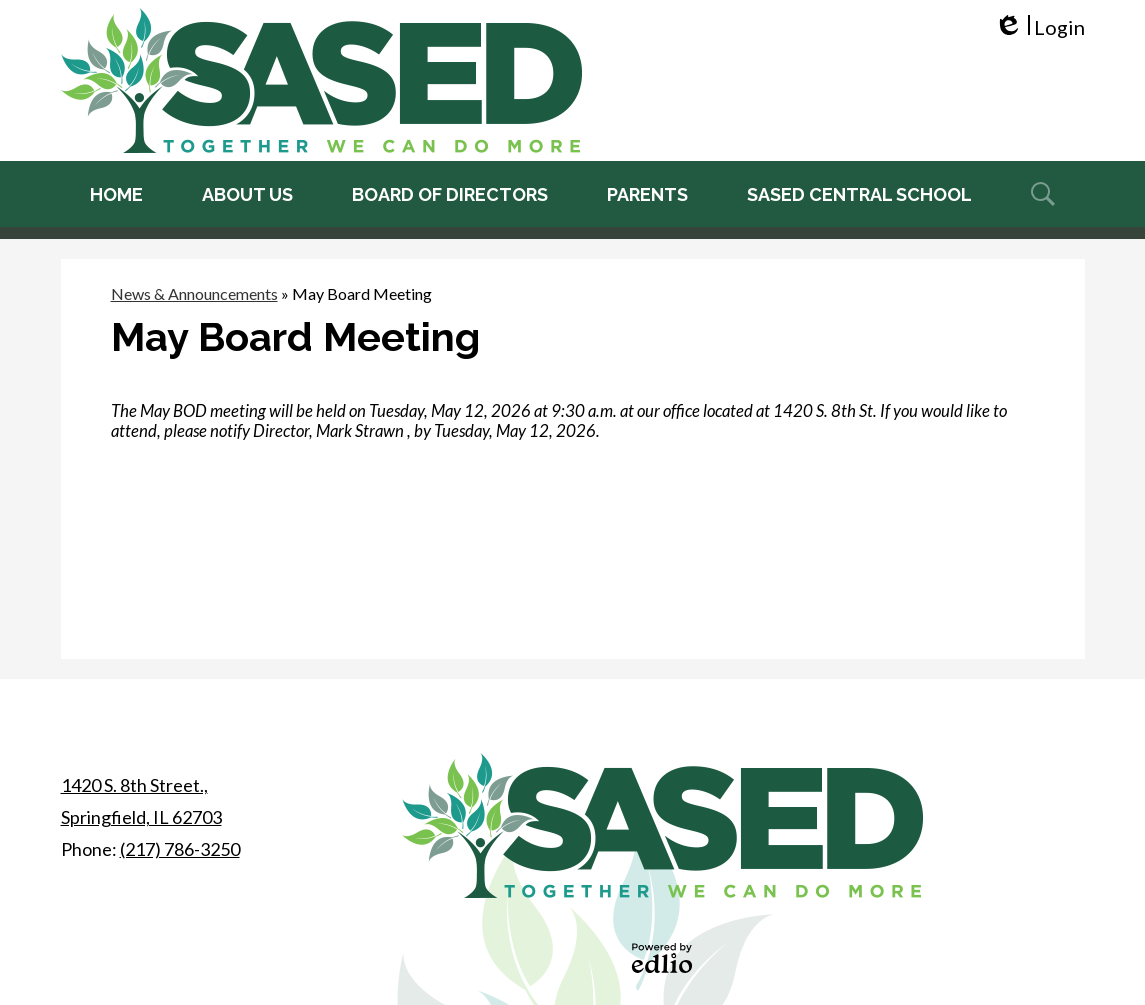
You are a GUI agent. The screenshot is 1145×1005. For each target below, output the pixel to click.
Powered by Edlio (662, 958)
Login (1039, 27)
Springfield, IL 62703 (141, 798)
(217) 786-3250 (180, 849)
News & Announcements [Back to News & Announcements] (194, 293)
